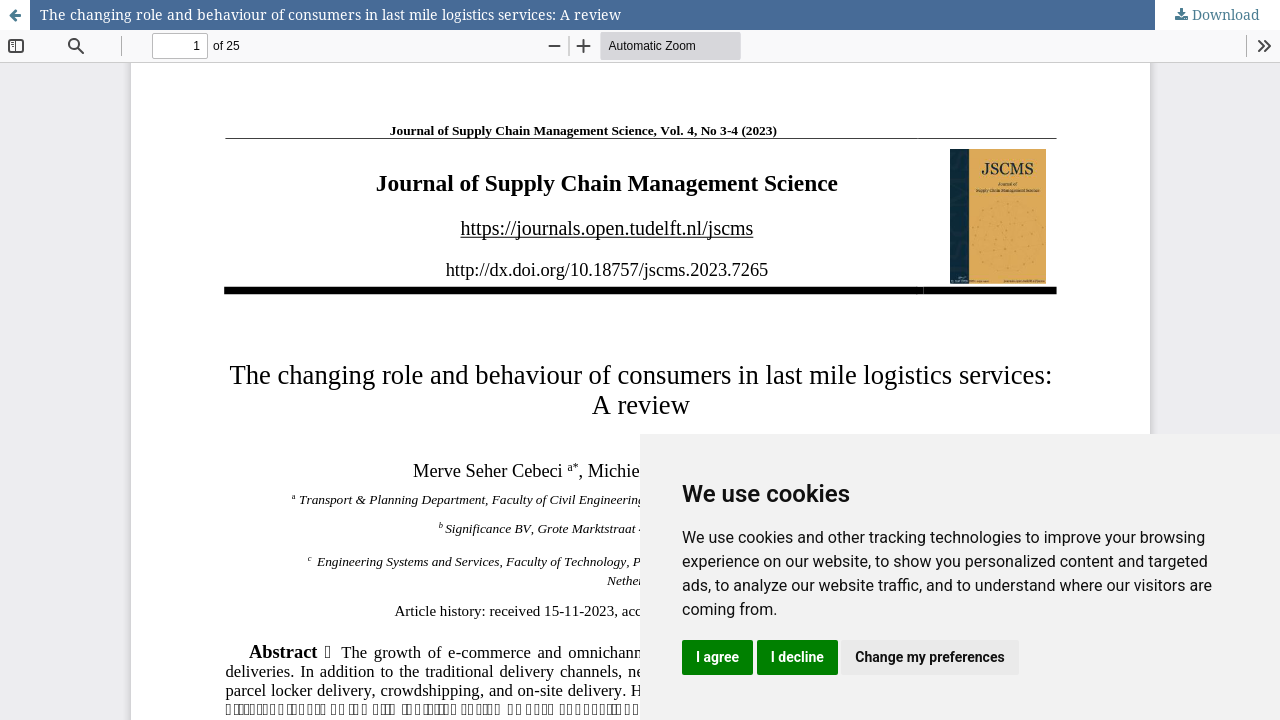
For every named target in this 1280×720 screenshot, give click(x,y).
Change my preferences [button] (929, 657)
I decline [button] (797, 657)
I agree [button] (717, 657)
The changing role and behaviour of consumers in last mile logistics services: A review (330, 14)
